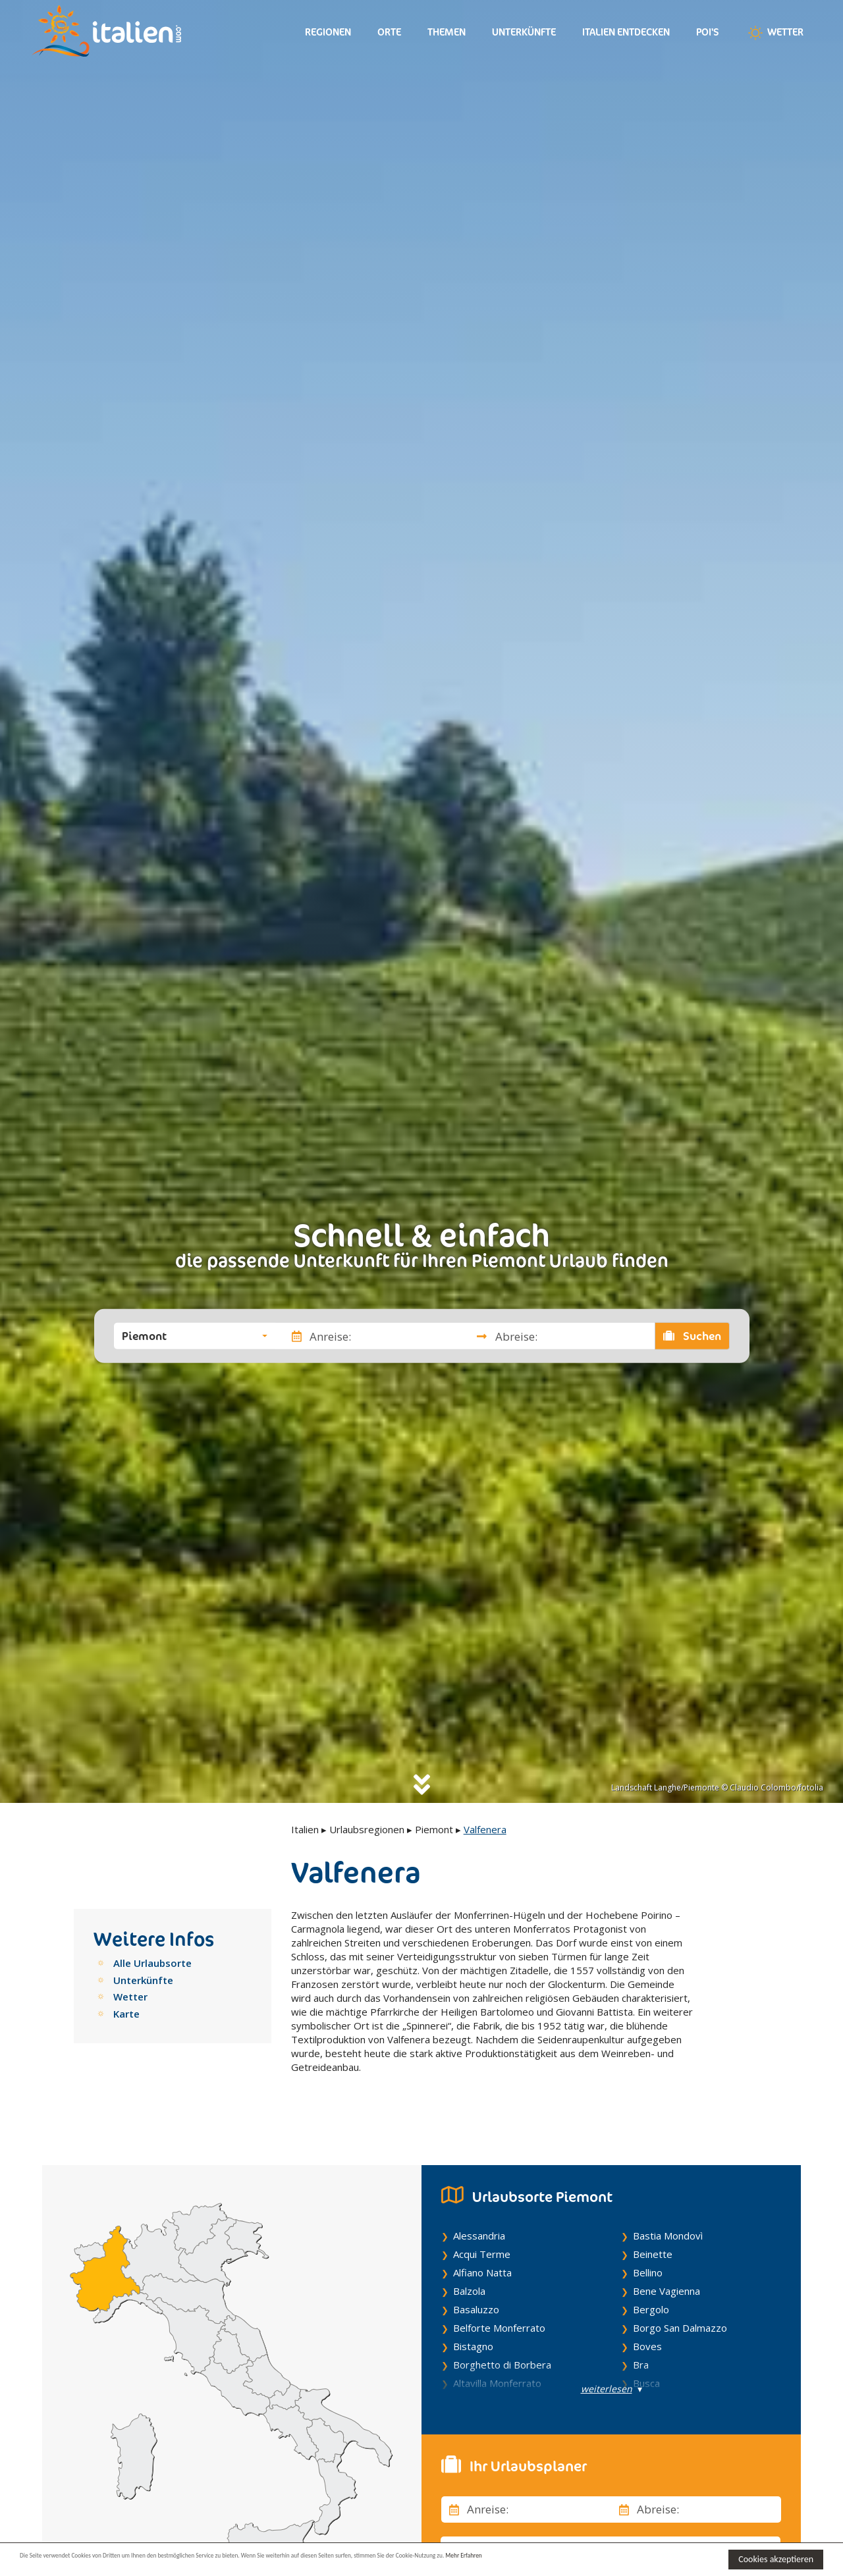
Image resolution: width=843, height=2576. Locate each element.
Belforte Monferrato (499, 2300)
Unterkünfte (524, 32)
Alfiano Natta (482, 2245)
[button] (194, 1336)
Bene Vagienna (666, 2263)
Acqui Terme (481, 2227)
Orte (389, 32)
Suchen (692, 1336)
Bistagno (473, 2319)
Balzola (469, 2263)
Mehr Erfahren (638, 2558)
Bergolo (651, 2282)
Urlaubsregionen (366, 1829)
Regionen (328, 32)
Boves (647, 2319)
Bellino (648, 2245)
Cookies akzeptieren (775, 2559)
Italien (305, 1829)
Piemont (434, 1829)
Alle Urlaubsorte (152, 1963)
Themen (446, 32)
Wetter (774, 33)
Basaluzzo (476, 2282)
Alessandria (479, 2208)
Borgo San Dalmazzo (680, 2300)
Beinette (652, 2227)
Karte (126, 2013)
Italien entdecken (626, 32)
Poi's (707, 32)
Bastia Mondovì (668, 2208)
